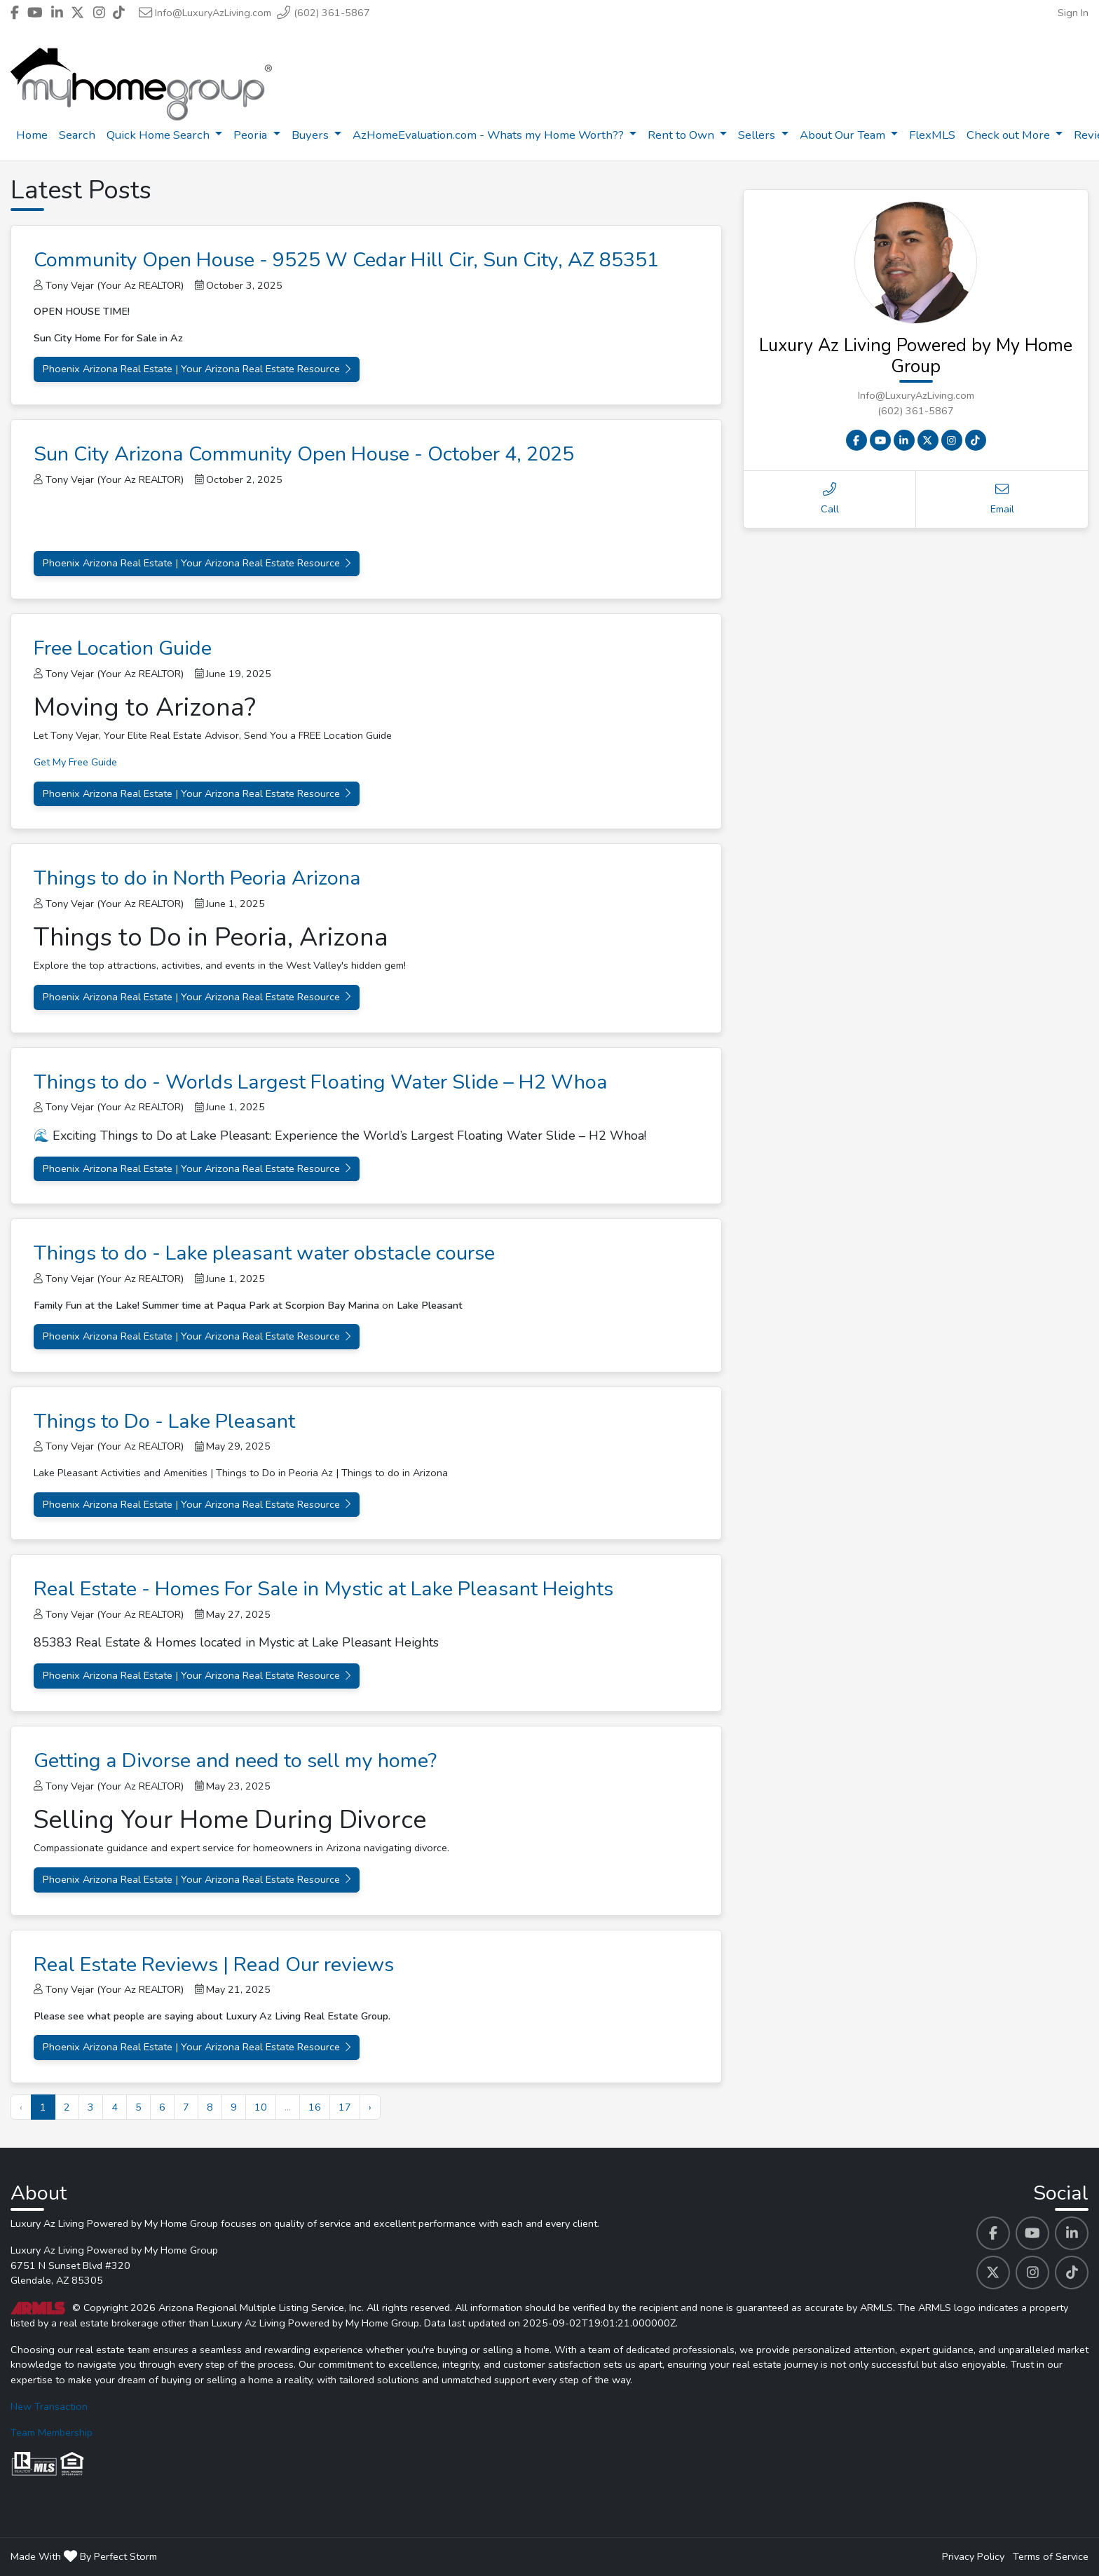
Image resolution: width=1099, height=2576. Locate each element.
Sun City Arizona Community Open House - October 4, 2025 (304, 454)
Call (830, 498)
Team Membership (52, 2432)
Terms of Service (1050, 2556)
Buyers (312, 135)
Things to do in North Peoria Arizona (197, 878)
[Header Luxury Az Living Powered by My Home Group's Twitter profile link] (77, 13)
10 (260, 2107)
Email (1002, 498)
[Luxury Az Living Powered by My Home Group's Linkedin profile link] (1071, 2233)
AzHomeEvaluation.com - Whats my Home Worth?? (490, 135)
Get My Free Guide (75, 762)
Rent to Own (682, 135)
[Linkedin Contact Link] (904, 440)
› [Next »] (370, 2107)
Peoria (251, 135)
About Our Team (844, 135)
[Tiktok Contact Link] (975, 440)
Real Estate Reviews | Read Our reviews (214, 1964)
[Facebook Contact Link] (856, 440)
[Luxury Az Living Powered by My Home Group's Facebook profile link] (993, 2233)
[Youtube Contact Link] (880, 440)
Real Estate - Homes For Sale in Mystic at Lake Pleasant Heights (323, 1588)
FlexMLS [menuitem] (932, 135)
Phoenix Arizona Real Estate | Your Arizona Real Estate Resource (196, 369)
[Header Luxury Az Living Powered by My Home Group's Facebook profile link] (15, 13)
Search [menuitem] (77, 135)
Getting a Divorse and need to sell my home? (235, 1760)
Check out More (1010, 135)
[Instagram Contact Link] (951, 440)
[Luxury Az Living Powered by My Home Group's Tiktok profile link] (1071, 2272)
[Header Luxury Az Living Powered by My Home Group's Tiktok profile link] (119, 13)
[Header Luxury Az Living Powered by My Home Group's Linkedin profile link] (57, 13)
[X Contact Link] (927, 440)
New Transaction (49, 2406)
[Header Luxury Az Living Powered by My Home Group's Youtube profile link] (35, 13)
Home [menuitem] (32, 135)
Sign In (1073, 13)
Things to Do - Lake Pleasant (164, 1421)
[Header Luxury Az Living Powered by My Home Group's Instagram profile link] (99, 13)
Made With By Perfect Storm (84, 2556)
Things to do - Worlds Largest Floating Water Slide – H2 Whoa (321, 1082)
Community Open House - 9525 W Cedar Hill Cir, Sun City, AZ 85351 (346, 259)
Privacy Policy (973, 2556)
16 (314, 2107)
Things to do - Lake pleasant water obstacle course (264, 1253)
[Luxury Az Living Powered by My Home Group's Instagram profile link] (1032, 2272)
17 (345, 2107)
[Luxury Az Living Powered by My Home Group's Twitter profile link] (993, 2272)
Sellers (758, 135)
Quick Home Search (159, 135)
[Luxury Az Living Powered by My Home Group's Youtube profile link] (1032, 2233)
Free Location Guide (123, 648)
